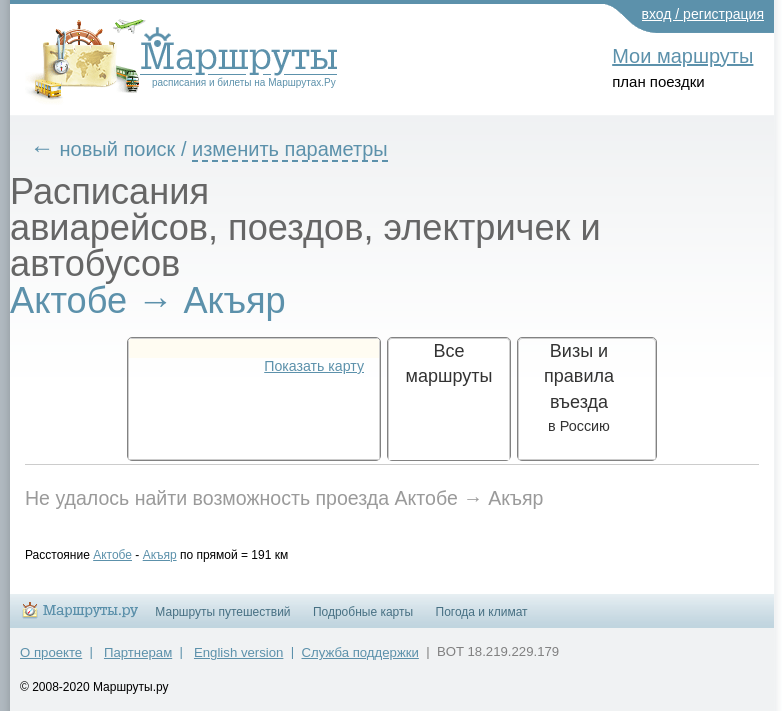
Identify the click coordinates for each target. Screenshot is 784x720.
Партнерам (138, 661)
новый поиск (133, 149)
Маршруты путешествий (222, 621)
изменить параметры (305, 149)
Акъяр (175, 555)
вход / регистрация (703, 14)
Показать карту (314, 366)
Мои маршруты (682, 56)
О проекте (51, 661)
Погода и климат (482, 621)
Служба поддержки (360, 661)
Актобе (127, 555)
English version (238, 661)
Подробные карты (363, 621)
